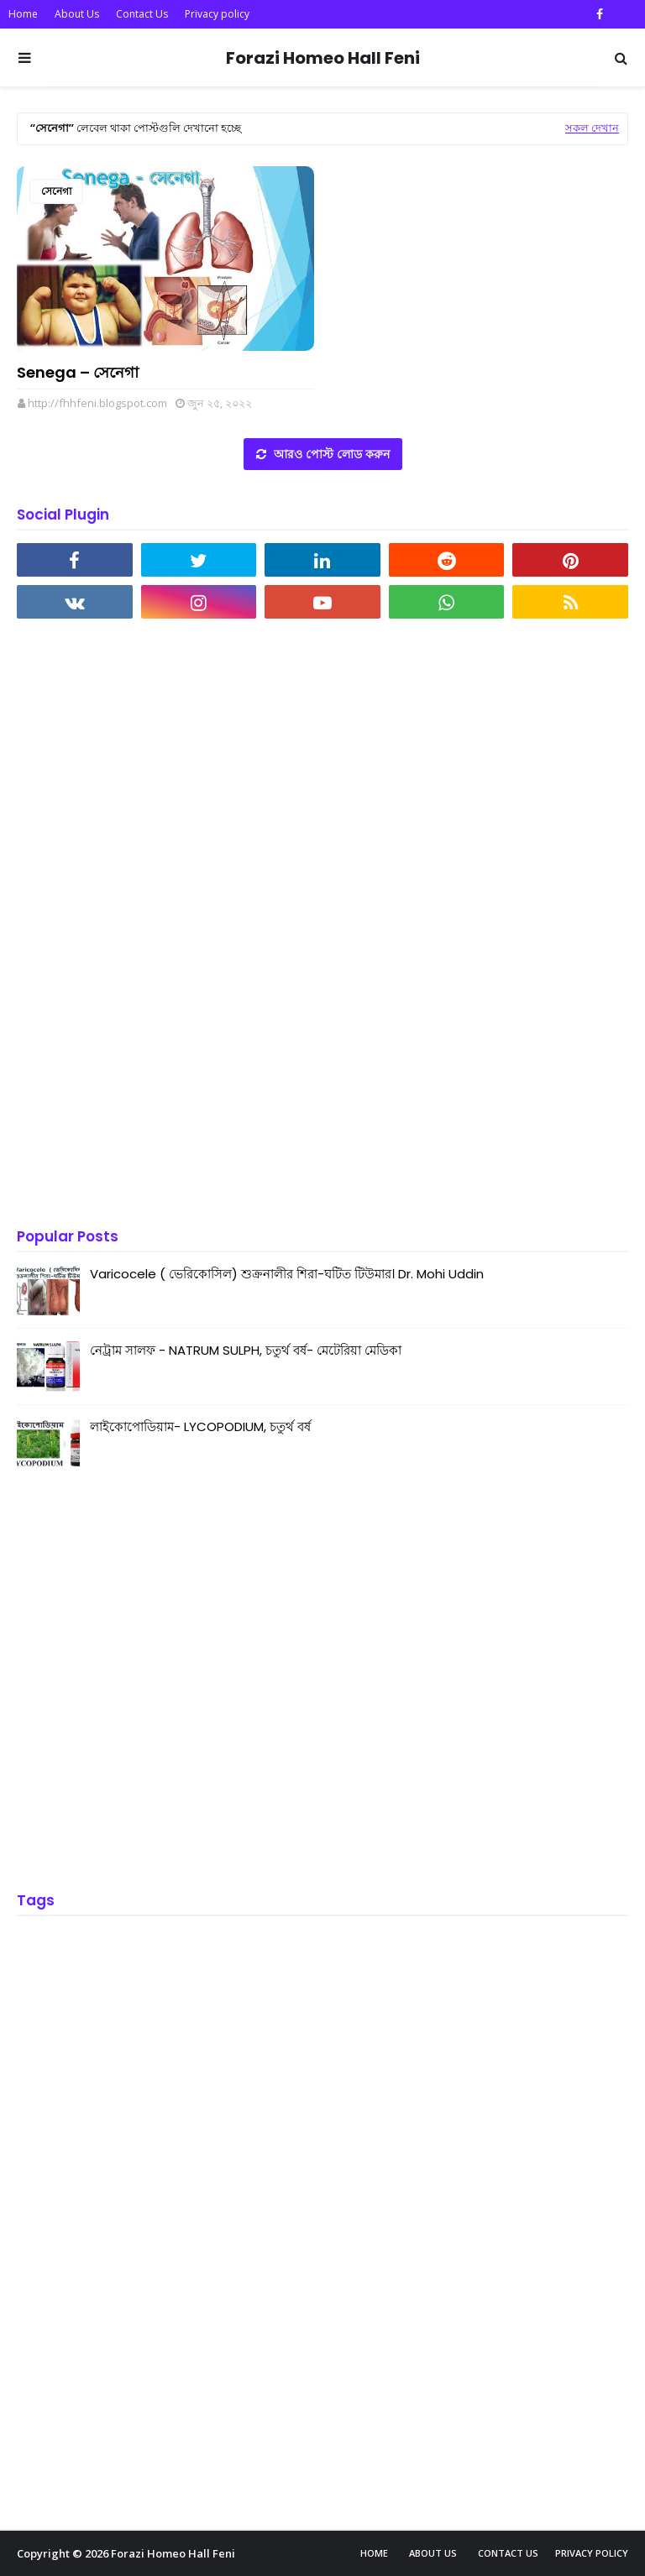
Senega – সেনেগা (78, 372)
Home (23, 14)
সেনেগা (56, 191)
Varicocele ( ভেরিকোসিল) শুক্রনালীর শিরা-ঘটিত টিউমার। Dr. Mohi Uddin (287, 1274)
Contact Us (142, 14)
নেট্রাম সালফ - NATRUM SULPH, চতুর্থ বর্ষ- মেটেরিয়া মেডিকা (245, 1350)
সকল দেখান (592, 127)
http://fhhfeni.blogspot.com (97, 402)
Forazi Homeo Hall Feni (323, 58)
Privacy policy (217, 14)
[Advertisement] (143, 925)
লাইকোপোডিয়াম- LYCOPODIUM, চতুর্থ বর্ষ (200, 1426)
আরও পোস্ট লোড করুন (330, 454)
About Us (77, 14)
